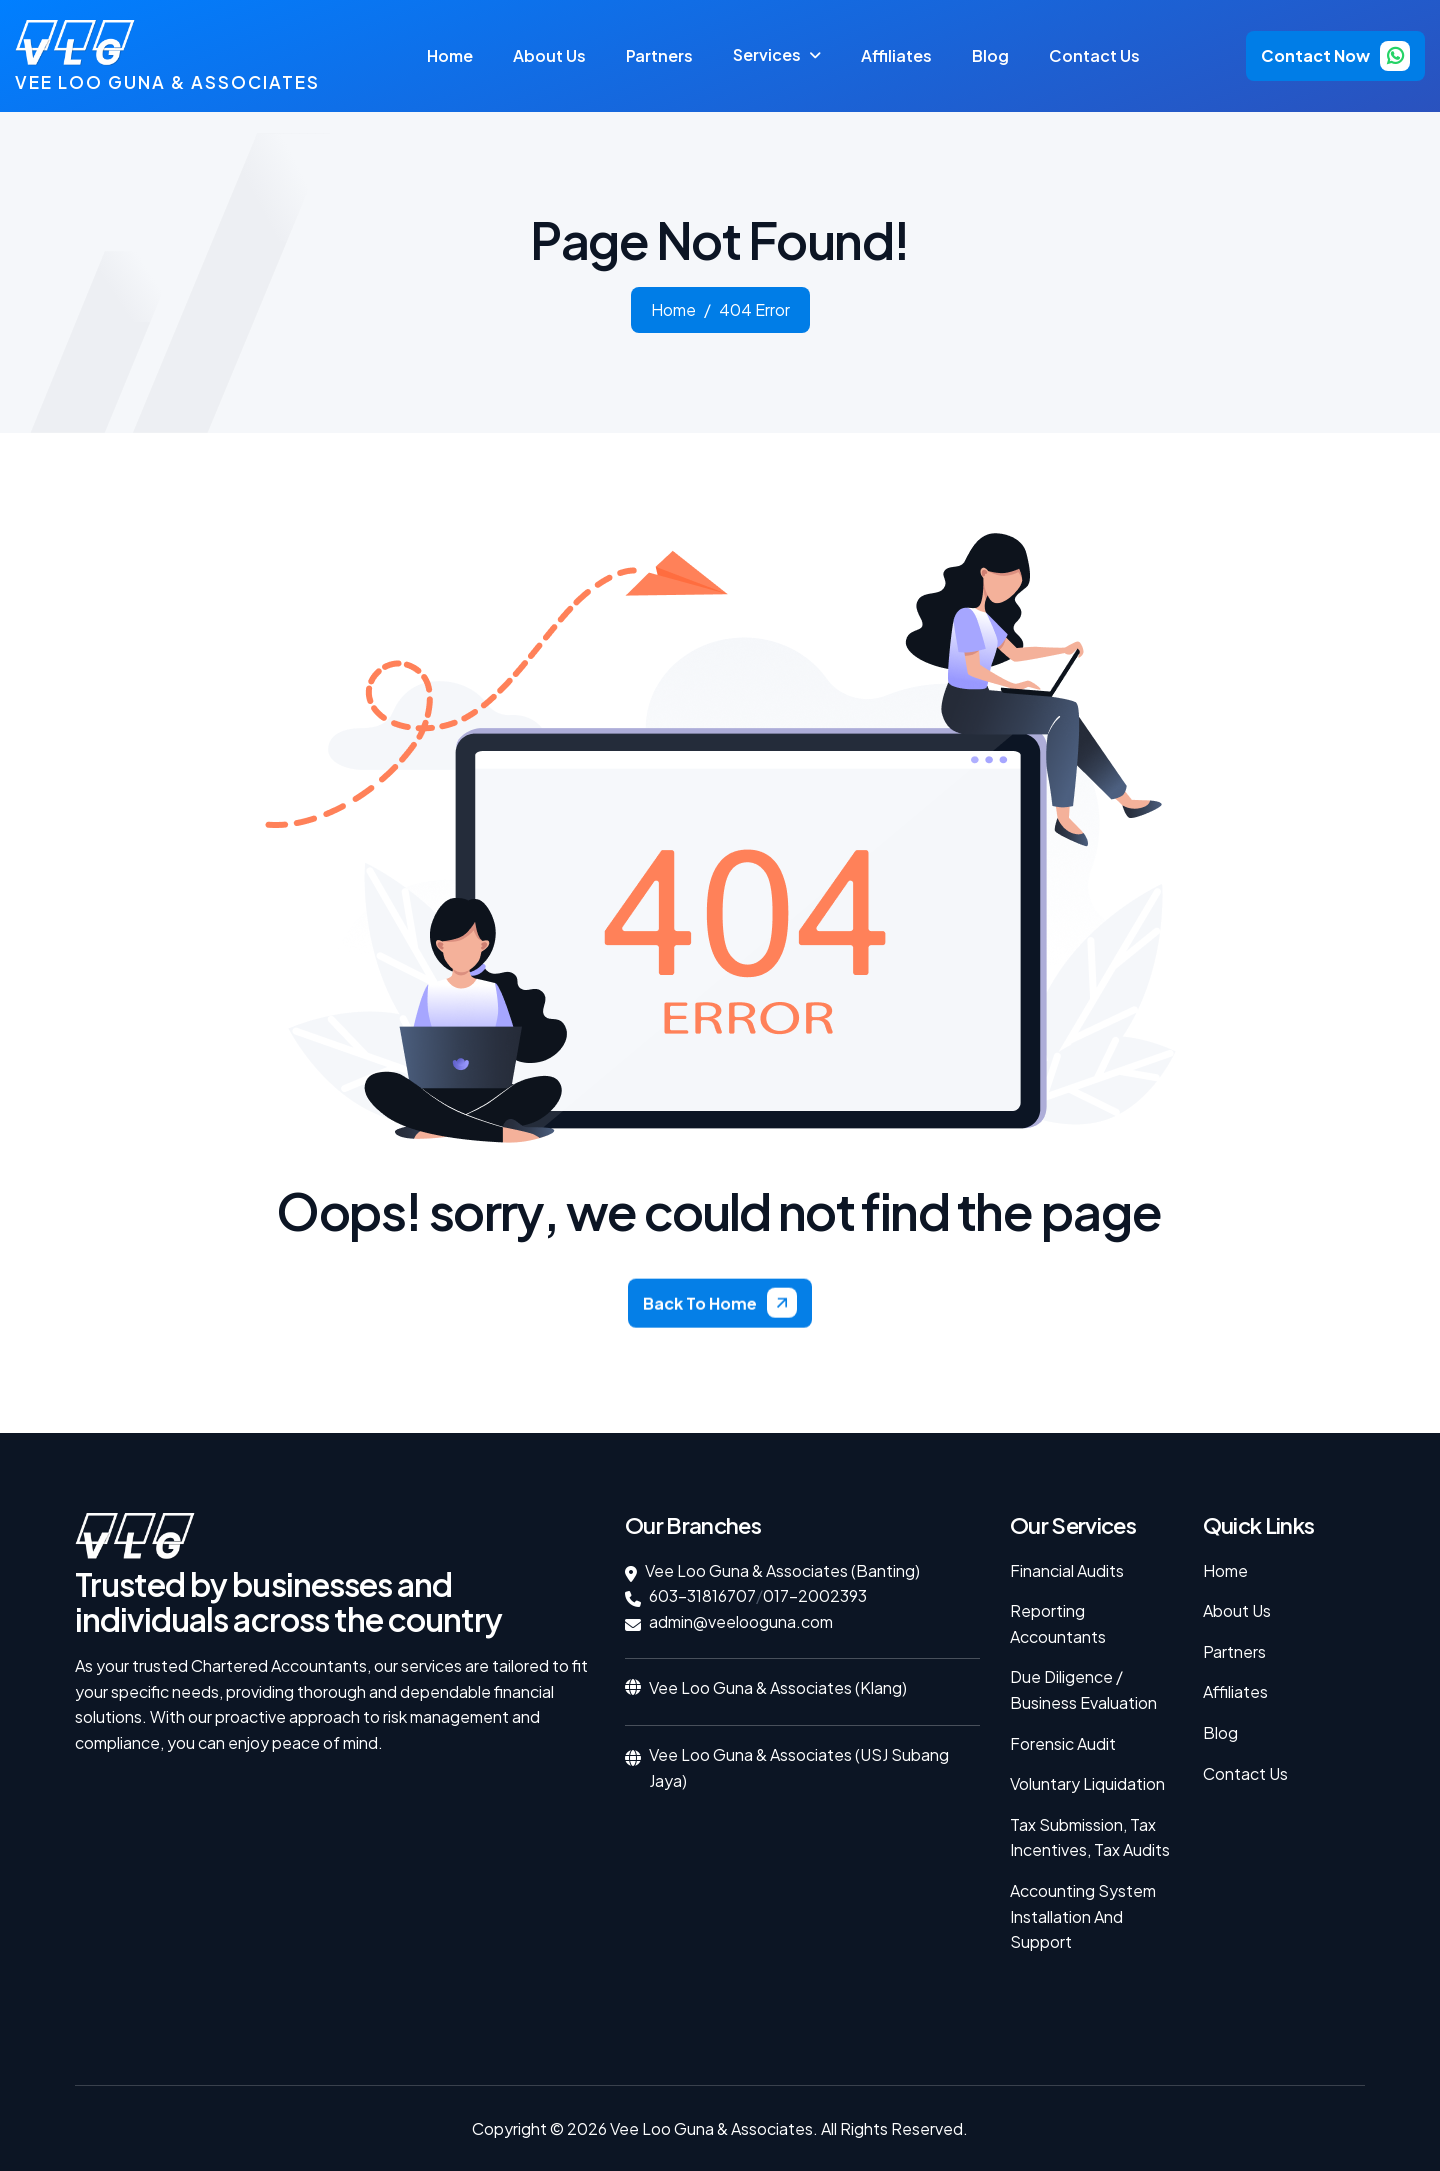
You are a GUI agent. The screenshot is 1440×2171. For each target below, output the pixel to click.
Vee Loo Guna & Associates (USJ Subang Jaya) (799, 1767)
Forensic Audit (1063, 1743)
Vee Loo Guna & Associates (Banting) (782, 1570)
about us (549, 55)
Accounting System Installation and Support (1083, 1916)
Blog (990, 55)
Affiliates (1235, 1691)
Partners (1234, 1651)
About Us (1237, 1610)
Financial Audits (1067, 1570)
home (673, 321)
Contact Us (1094, 55)
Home (450, 55)
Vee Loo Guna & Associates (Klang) (778, 1687)
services (767, 54)
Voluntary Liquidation (1087, 1783)
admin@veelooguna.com (741, 1621)
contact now (1315, 55)
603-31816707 (702, 1595)
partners (659, 55)
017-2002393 (815, 1595)
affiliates (896, 55)
